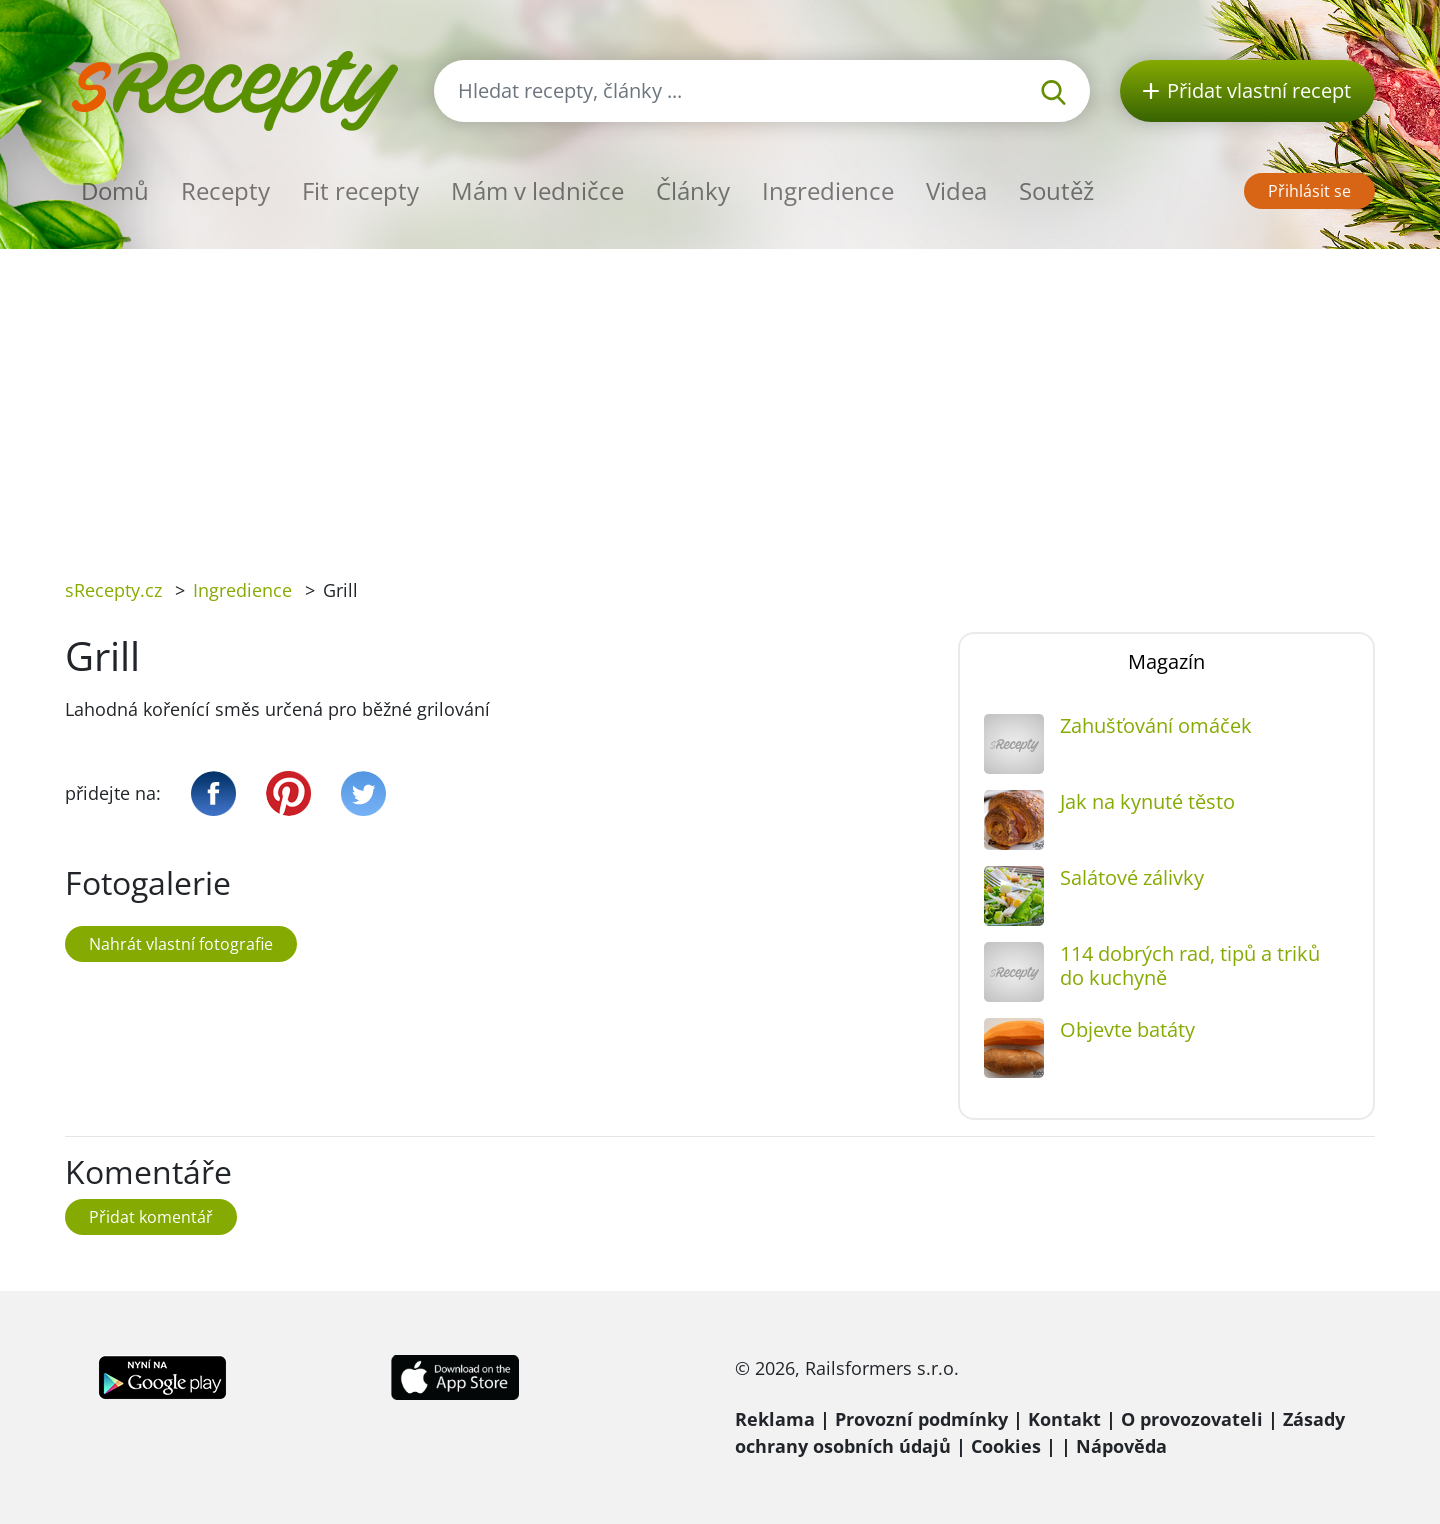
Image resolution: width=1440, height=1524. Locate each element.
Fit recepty (360, 190)
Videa (956, 190)
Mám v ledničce (537, 190)
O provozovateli (1192, 1419)
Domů (115, 190)
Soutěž (1056, 190)
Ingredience (828, 190)
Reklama (775, 1419)
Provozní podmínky (921, 1419)
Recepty (225, 190)
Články (693, 190)
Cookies (1006, 1446)
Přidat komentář (151, 1217)
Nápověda (1121, 1446)
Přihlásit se (1309, 191)
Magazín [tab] (1166, 661)
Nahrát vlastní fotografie (181, 944)
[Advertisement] (720, 399)
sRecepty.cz (113, 590)
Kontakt (1064, 1419)
